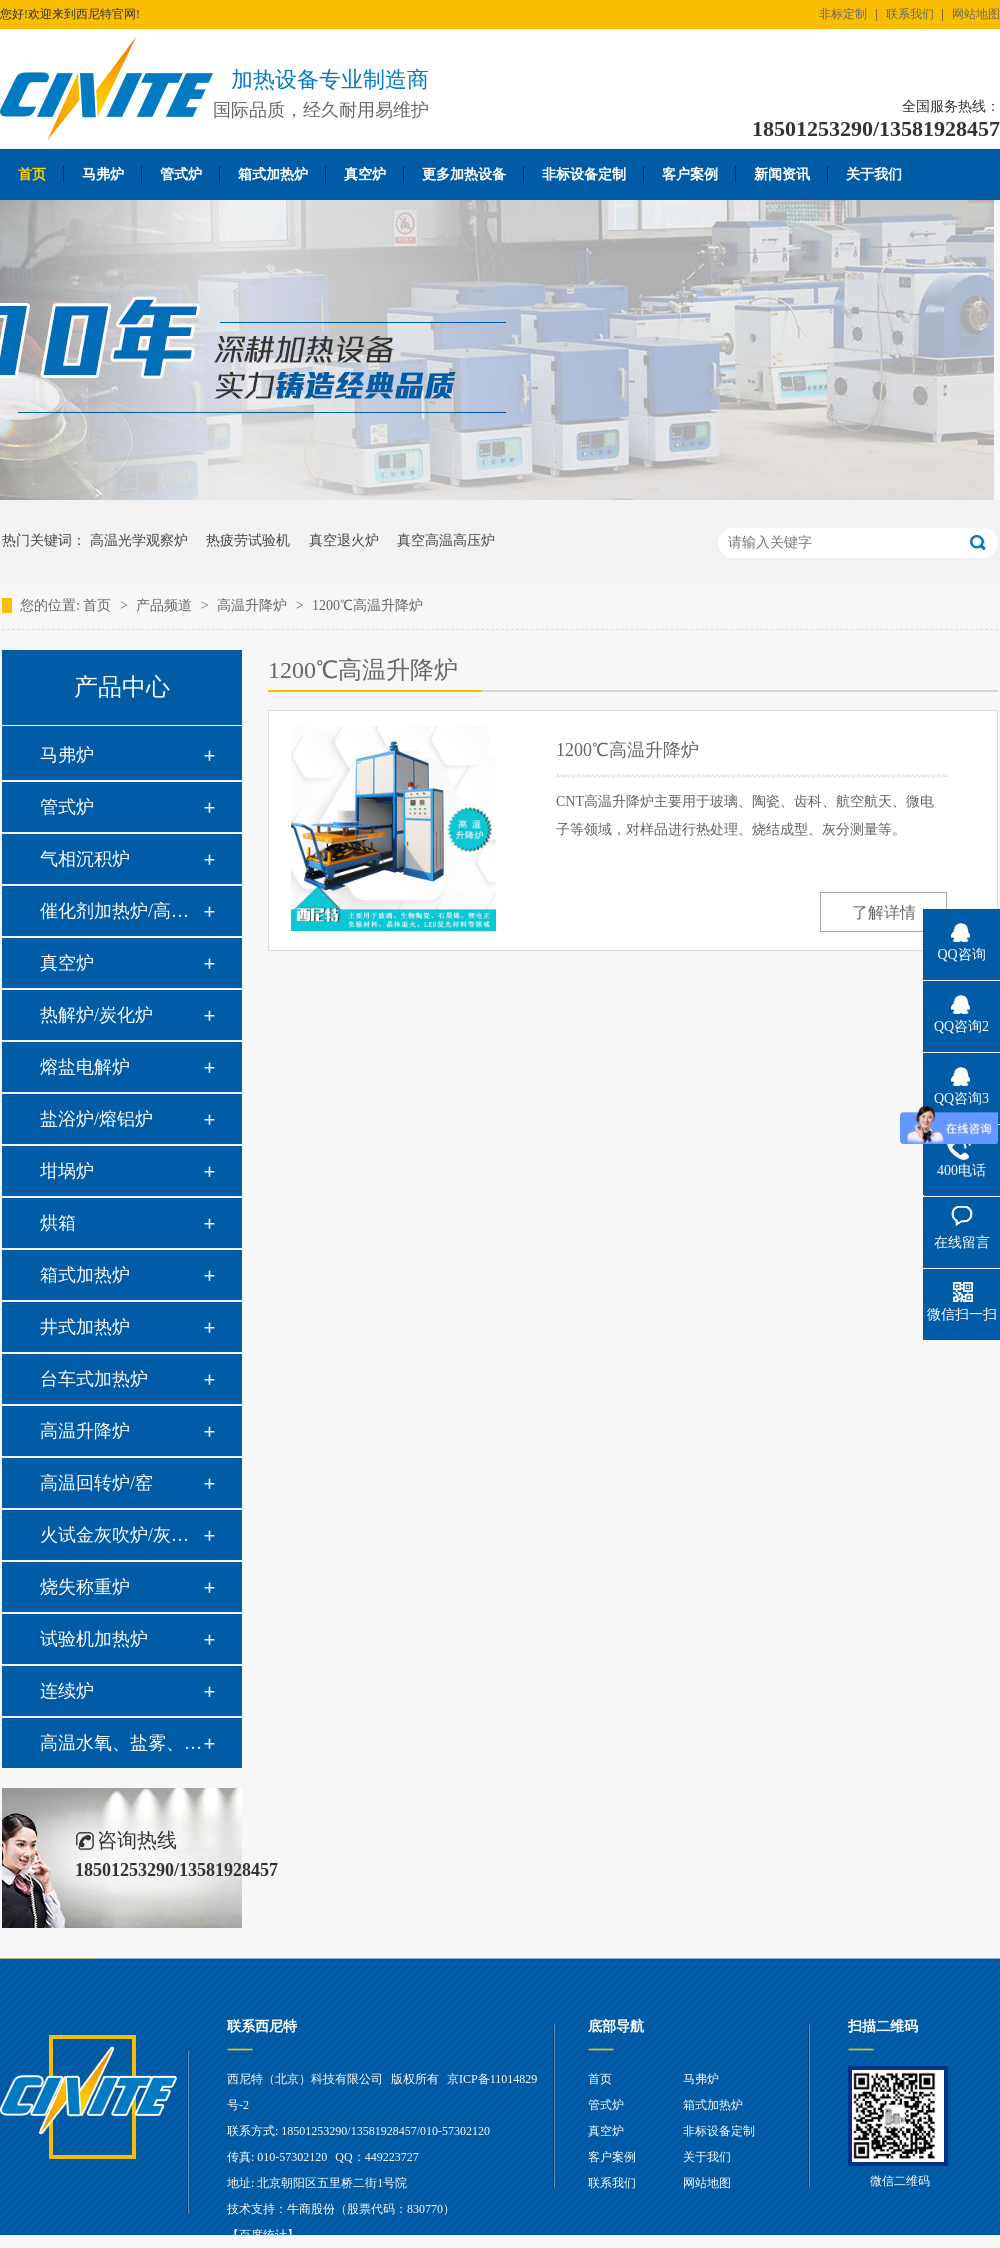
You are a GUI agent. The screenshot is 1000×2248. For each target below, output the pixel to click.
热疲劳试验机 (248, 540)
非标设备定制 (584, 174)
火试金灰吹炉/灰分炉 (121, 1535)
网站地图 (976, 14)
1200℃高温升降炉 (367, 605)
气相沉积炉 (85, 859)
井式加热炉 (85, 1327)
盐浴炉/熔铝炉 (96, 1119)
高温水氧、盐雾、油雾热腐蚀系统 (121, 1743)
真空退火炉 (344, 540)
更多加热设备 (464, 174)
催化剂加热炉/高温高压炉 (121, 911)
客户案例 (690, 174)
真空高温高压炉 (446, 540)
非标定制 (843, 14)
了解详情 (884, 912)
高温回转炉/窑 (96, 1483)
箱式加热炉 (273, 174)
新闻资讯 (782, 174)
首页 (32, 174)
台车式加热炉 (94, 1379)
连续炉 (67, 1691)
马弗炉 (103, 174)
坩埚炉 (67, 1171)
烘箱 (58, 1223)
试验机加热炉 (94, 1639)
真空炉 (365, 174)
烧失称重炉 (85, 1587)
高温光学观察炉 (139, 540)
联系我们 (910, 14)
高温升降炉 (254, 605)
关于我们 (874, 174)
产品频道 (166, 605)
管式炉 (181, 174)
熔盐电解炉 (85, 1067)
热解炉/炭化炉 (96, 1015)
